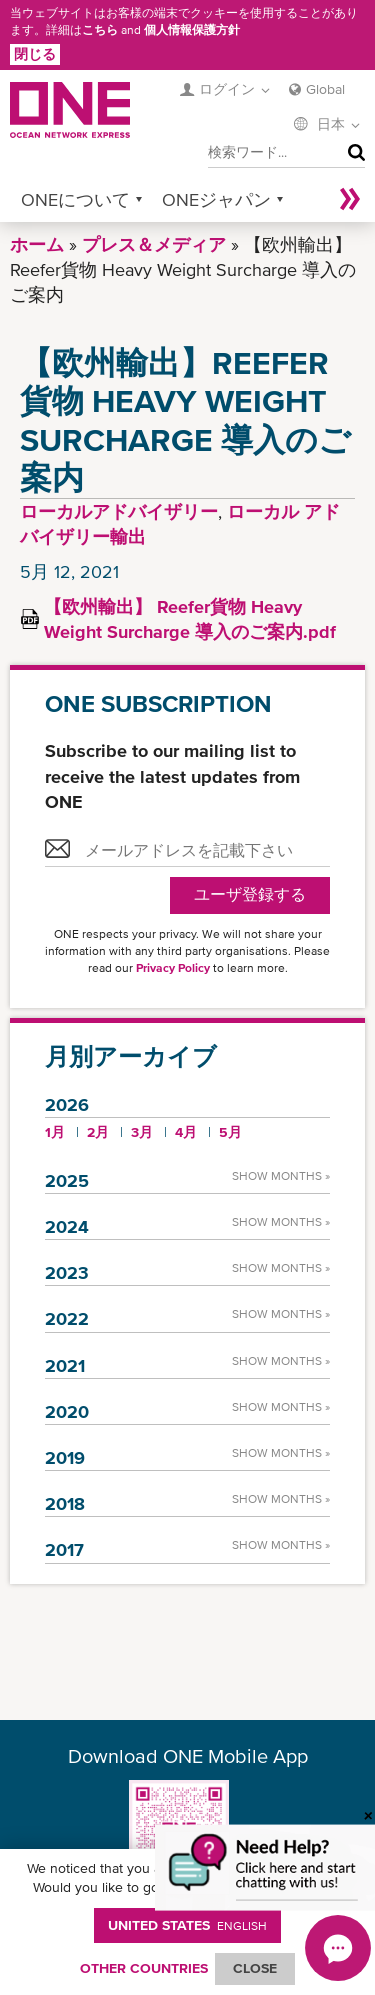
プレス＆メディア (154, 244)
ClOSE (255, 1968)
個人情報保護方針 (192, 30)
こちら (100, 30)
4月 (186, 1132)
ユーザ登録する (250, 894)
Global (325, 89)
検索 (352, 153)
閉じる (35, 54)
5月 (230, 1132)
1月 (55, 1132)
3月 (142, 1132)
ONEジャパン (216, 199)
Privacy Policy (173, 968)
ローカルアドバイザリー (119, 511)
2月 (98, 1132)
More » (350, 199)
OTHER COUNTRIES (144, 1968)
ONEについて (75, 199)
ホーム (37, 244)
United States (187, 1925)
